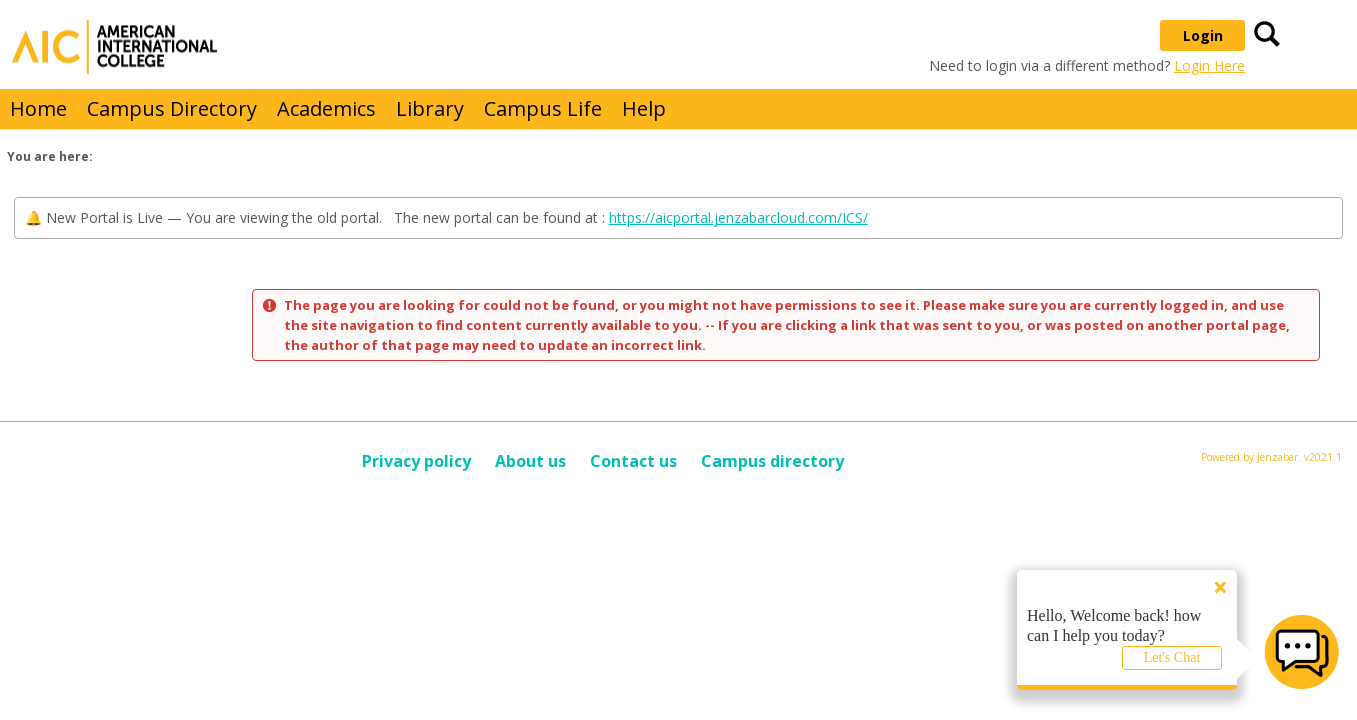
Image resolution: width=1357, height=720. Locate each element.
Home (38, 108)
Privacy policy (416, 461)
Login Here (1209, 65)
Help (644, 108)
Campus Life (543, 108)
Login (1203, 35)
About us (530, 461)
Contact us (633, 461)
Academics (326, 108)
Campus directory (772, 461)
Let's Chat (1172, 657)
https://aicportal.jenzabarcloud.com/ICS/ (738, 217)
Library (430, 108)
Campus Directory (172, 108)
